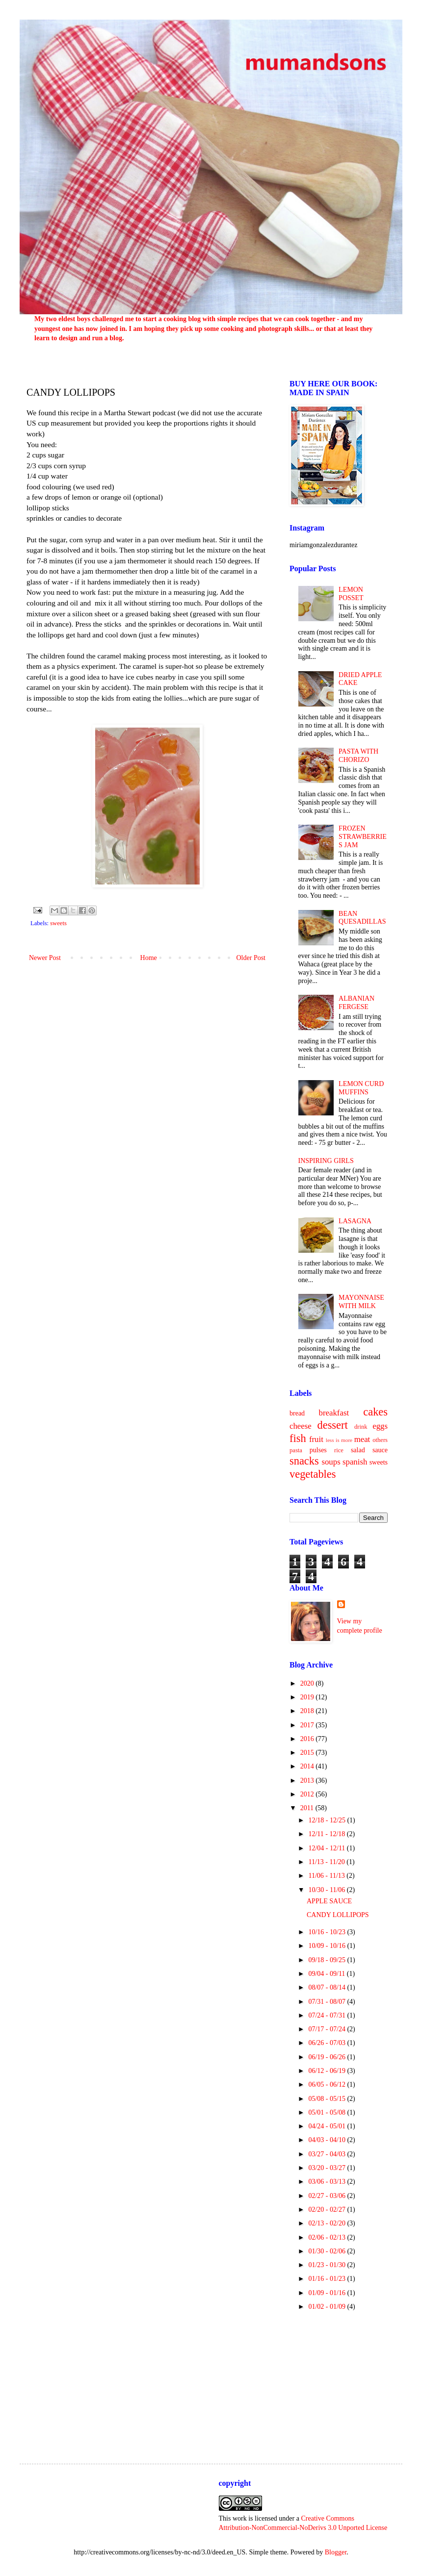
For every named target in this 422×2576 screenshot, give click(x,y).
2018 (308, 1711)
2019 (308, 1697)
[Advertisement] (339, 2380)
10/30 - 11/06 (327, 1890)
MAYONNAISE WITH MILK (361, 1302)
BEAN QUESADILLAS (362, 918)
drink (361, 1426)
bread (297, 1413)
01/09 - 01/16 (327, 2293)
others (380, 1440)
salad (358, 1450)
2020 (308, 1683)
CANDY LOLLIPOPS (338, 1915)
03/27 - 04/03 (327, 2154)
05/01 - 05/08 (327, 2112)
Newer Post (45, 957)
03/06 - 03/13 (327, 2181)
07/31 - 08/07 (327, 2001)
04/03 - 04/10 (327, 2140)
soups (330, 1461)
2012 (308, 1794)
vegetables (313, 1474)
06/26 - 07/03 (327, 2042)
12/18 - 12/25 (327, 1820)
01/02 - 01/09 (327, 2306)
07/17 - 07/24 (327, 2029)
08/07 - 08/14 (327, 1987)
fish (298, 1438)
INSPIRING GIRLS (326, 1160)
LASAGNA (355, 1221)
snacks (304, 1461)
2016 (308, 1739)
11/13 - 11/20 (327, 1862)
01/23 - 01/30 (327, 2265)
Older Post (251, 957)
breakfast (334, 1412)
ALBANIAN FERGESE (356, 1002)
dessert (332, 1425)
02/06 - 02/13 (327, 2237)
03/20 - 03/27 (327, 2168)
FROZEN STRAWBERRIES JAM (363, 837)
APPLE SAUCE (329, 1901)
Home (148, 957)
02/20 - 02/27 (327, 2209)
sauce (380, 1450)
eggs (380, 1426)
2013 (308, 1780)
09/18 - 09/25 (327, 1960)
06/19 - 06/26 (327, 2057)
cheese (301, 1426)
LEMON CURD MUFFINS (361, 1088)
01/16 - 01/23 (327, 2278)
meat (362, 1439)
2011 (308, 1808)
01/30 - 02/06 (327, 2251)
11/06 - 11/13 (327, 1875)
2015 (308, 1752)
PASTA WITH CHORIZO (358, 755)
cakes (375, 1412)
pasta (296, 1450)
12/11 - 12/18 (327, 1834)
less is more (339, 1440)
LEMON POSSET (351, 594)
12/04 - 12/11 (327, 1848)
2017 (308, 1725)
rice (338, 1450)
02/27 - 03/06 (327, 2195)
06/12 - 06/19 (327, 2070)
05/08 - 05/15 (327, 2098)
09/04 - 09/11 (327, 1973)
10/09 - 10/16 (327, 1945)
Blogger (335, 2552)
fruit (316, 1439)
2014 (308, 1766)
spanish (355, 1461)
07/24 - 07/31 (327, 2015)
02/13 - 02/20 (327, 2223)
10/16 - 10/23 (327, 1932)
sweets (58, 923)
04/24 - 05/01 (327, 2126)
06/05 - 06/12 (327, 2084)
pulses (318, 1450)
